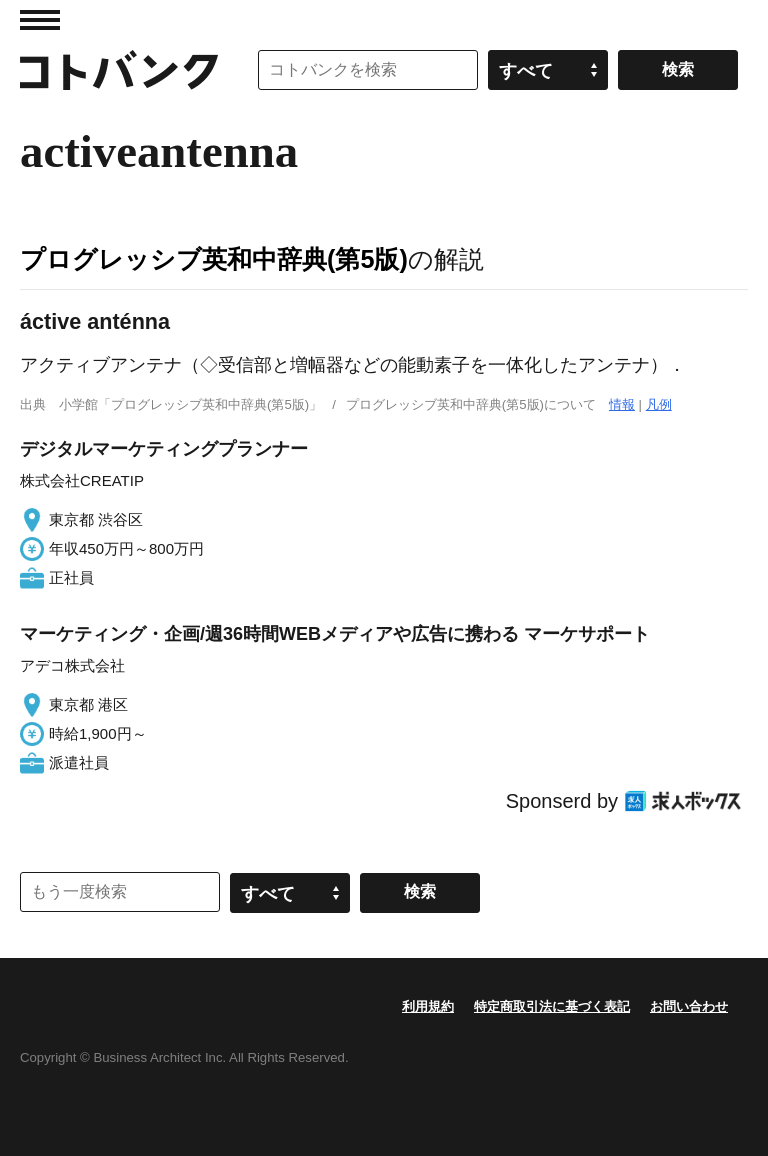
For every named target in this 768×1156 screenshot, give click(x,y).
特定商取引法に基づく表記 (552, 1006)
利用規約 (428, 1006)
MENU (40, 20)
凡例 (659, 404)
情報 (622, 404)
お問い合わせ (689, 1006)
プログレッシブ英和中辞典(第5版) (214, 259)
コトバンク (119, 70)
